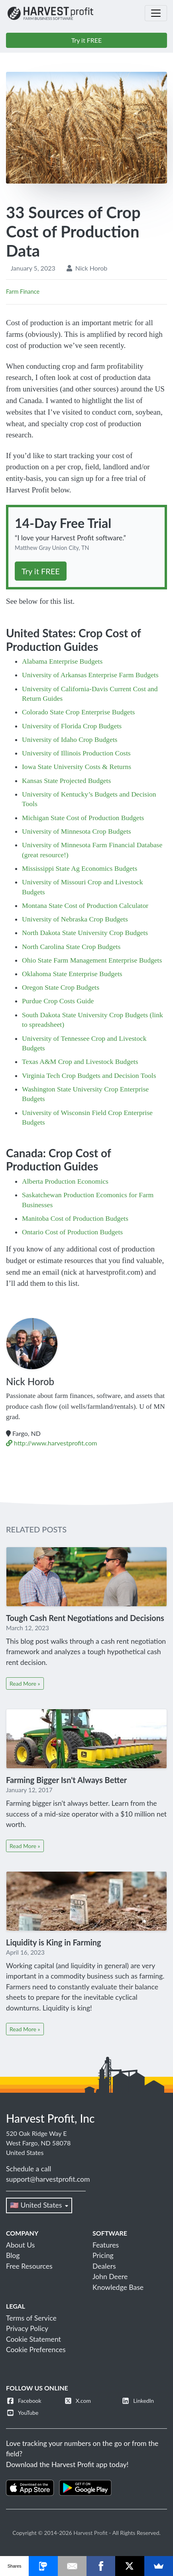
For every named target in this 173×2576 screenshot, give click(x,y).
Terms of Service (31, 2318)
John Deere (110, 2276)
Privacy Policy (27, 2328)
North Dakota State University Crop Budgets (85, 933)
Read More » (25, 1683)
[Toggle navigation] (156, 13)
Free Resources (29, 2266)
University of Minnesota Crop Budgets (76, 831)
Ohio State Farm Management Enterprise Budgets (92, 960)
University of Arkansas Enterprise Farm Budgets (90, 675)
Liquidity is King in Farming (53, 1942)
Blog (13, 2255)
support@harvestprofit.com (48, 2179)
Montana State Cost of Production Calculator (85, 905)
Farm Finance (22, 291)
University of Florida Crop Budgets (72, 726)
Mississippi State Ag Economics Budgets (79, 868)
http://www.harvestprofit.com (51, 1443)
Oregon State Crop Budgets (60, 987)
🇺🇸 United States (39, 2205)
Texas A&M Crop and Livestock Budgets (80, 1062)
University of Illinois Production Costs (76, 753)
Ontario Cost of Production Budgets (72, 1232)
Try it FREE (86, 40)
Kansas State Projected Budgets (66, 781)
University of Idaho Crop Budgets (69, 739)
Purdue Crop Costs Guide (58, 1001)
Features (105, 2245)
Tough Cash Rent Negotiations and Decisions (85, 1618)
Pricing (103, 2255)
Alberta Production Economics (65, 1181)
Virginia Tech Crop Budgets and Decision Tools (89, 1075)
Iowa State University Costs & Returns (76, 767)
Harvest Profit (90, 2532)
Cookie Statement (33, 2339)
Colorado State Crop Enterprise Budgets (78, 712)
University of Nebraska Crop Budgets (75, 919)
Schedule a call (28, 2169)
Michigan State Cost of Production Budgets (83, 818)
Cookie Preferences (36, 2349)
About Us (20, 2245)
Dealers (104, 2266)
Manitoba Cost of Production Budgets (75, 1218)
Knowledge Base (118, 2287)
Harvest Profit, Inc (50, 2118)
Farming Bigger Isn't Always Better (66, 1780)
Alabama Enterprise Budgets (62, 661)
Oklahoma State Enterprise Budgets (72, 974)
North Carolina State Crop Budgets (71, 947)
